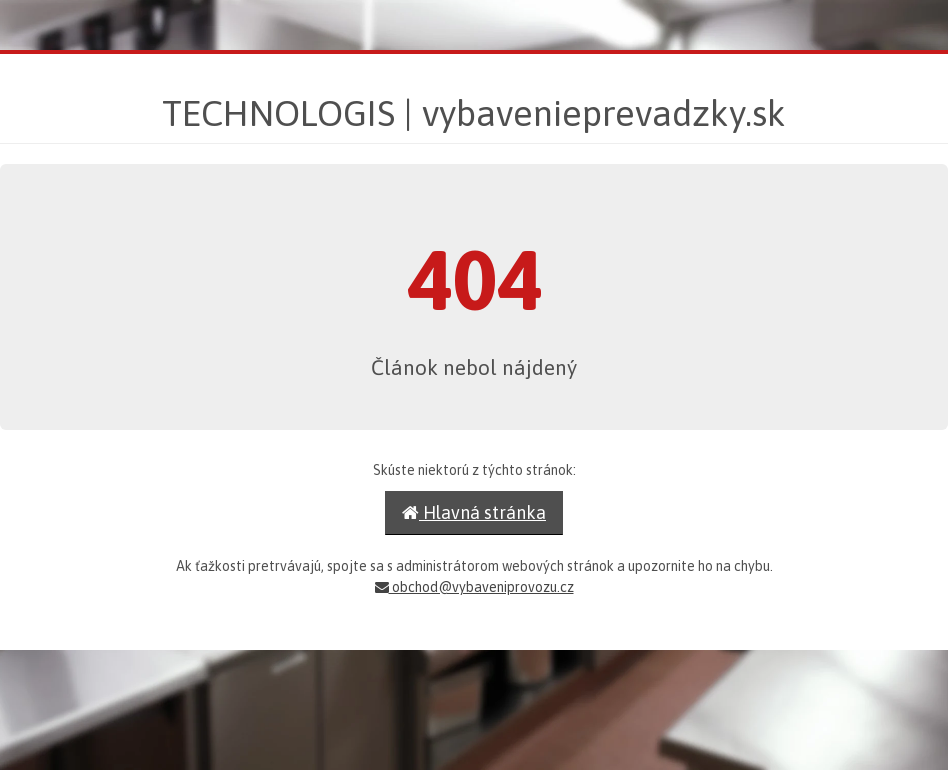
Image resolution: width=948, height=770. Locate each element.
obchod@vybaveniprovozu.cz (474, 587)
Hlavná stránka (474, 512)
